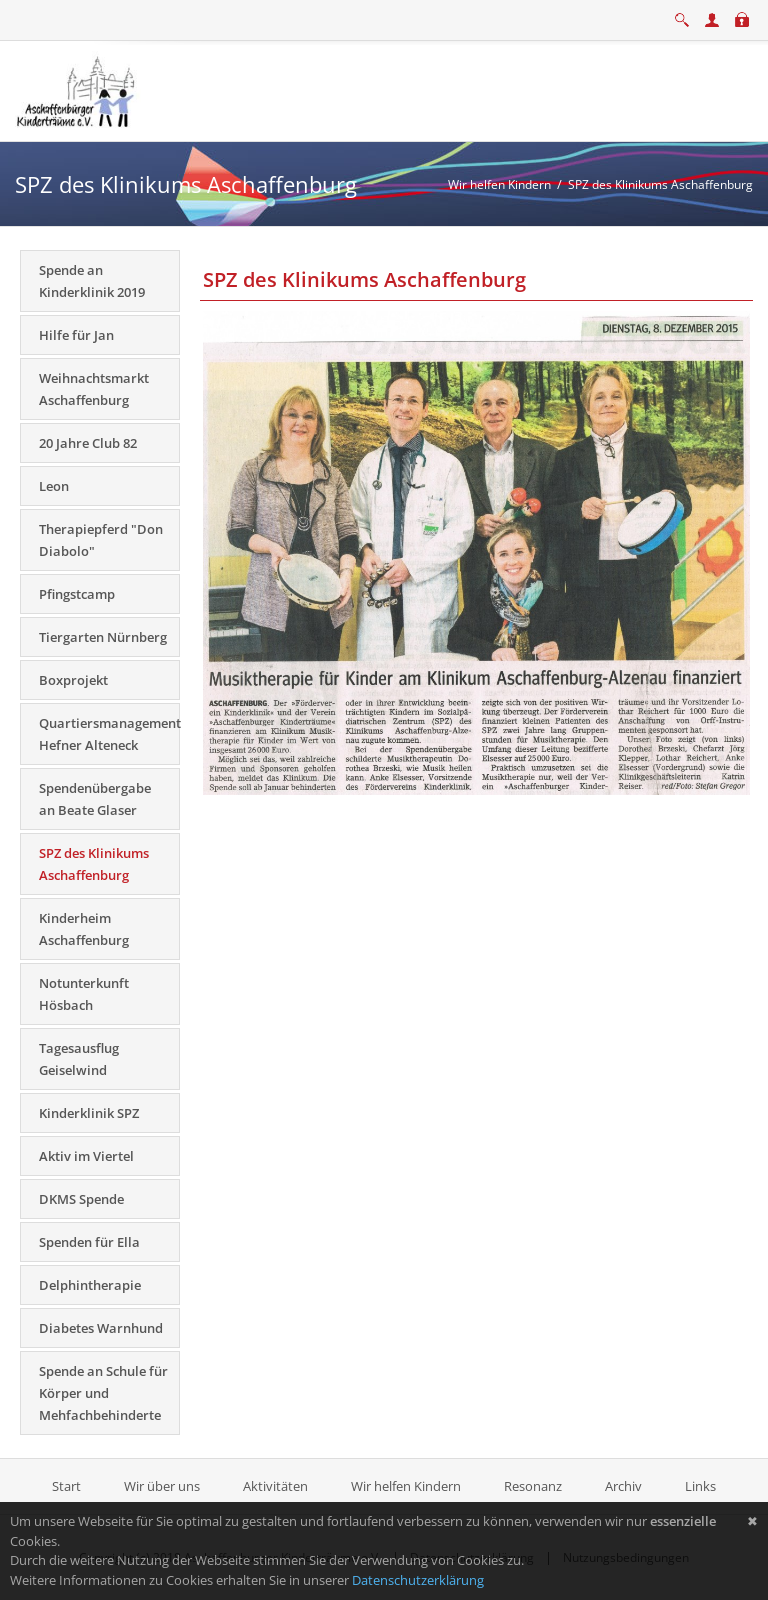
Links (700, 1486)
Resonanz (533, 1486)
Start (68, 1486)
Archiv (623, 1486)
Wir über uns (162, 1486)
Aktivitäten (275, 1486)
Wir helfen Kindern (406, 1486)
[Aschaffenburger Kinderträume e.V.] (78, 89)
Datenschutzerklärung (418, 1580)
